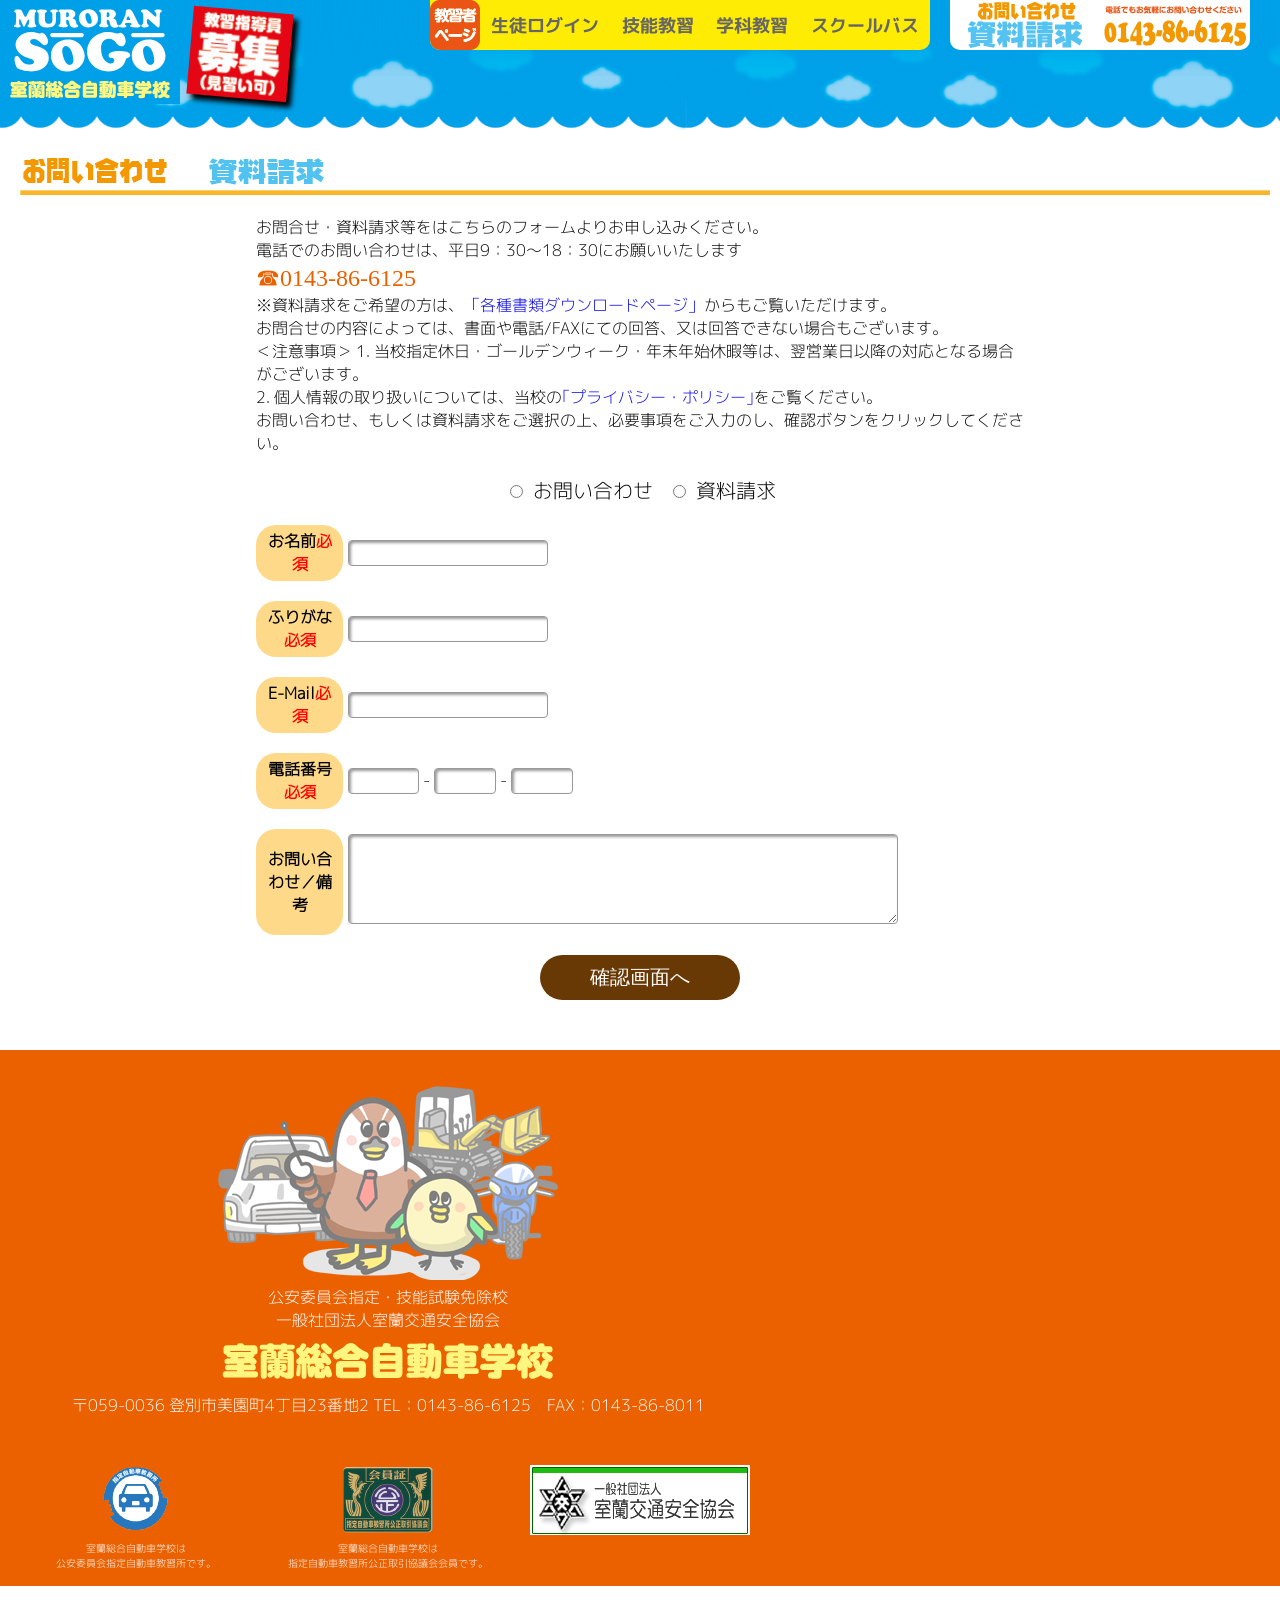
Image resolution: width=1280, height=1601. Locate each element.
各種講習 (1205, 90)
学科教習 (752, 25)
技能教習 (658, 25)
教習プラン (755, 90)
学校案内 (605, 90)
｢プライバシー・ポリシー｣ (658, 397)
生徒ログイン (545, 25)
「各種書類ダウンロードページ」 (584, 305)
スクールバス (865, 25)
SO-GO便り (1055, 90)
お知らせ (905, 90)
